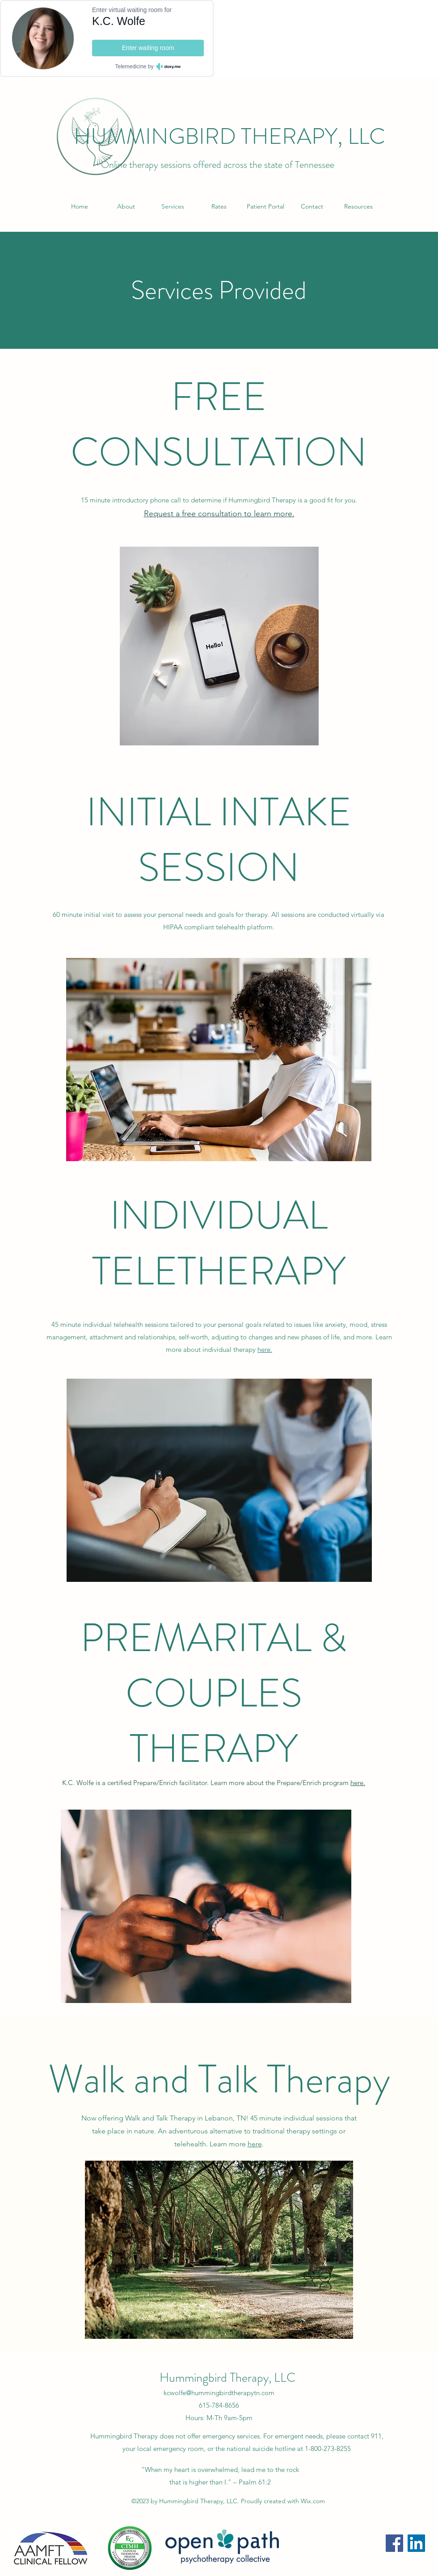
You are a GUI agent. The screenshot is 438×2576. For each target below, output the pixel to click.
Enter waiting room (148, 47)
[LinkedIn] (416, 2543)
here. (264, 1349)
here (255, 2144)
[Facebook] (394, 2543)
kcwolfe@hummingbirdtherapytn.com (219, 2392)
